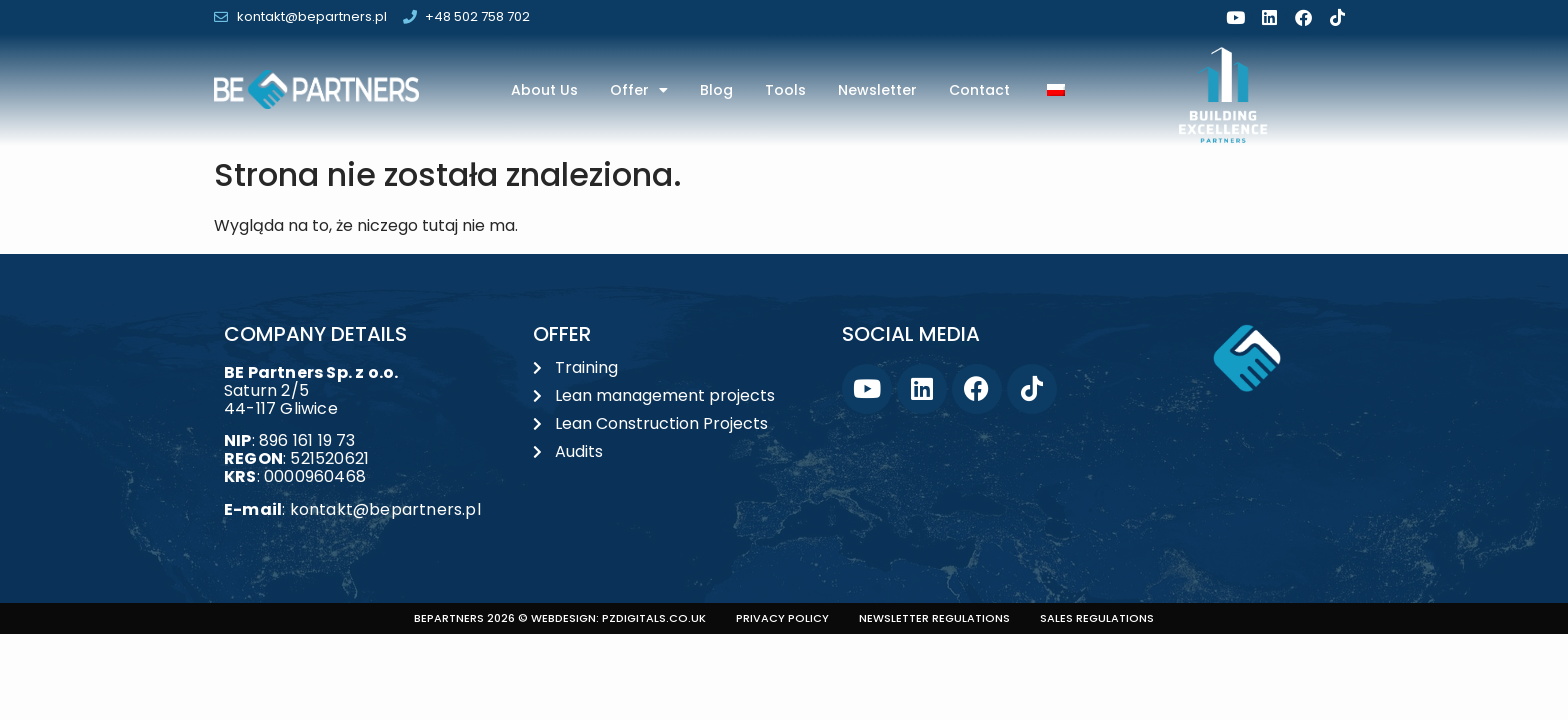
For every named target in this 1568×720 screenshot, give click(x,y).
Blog (716, 90)
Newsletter (877, 90)
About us (544, 90)
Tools (785, 90)
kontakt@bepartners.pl (385, 509)
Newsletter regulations (934, 618)
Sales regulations (1097, 618)
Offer (639, 90)
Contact (979, 90)
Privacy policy (782, 618)
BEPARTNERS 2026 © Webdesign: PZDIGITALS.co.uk (560, 618)
